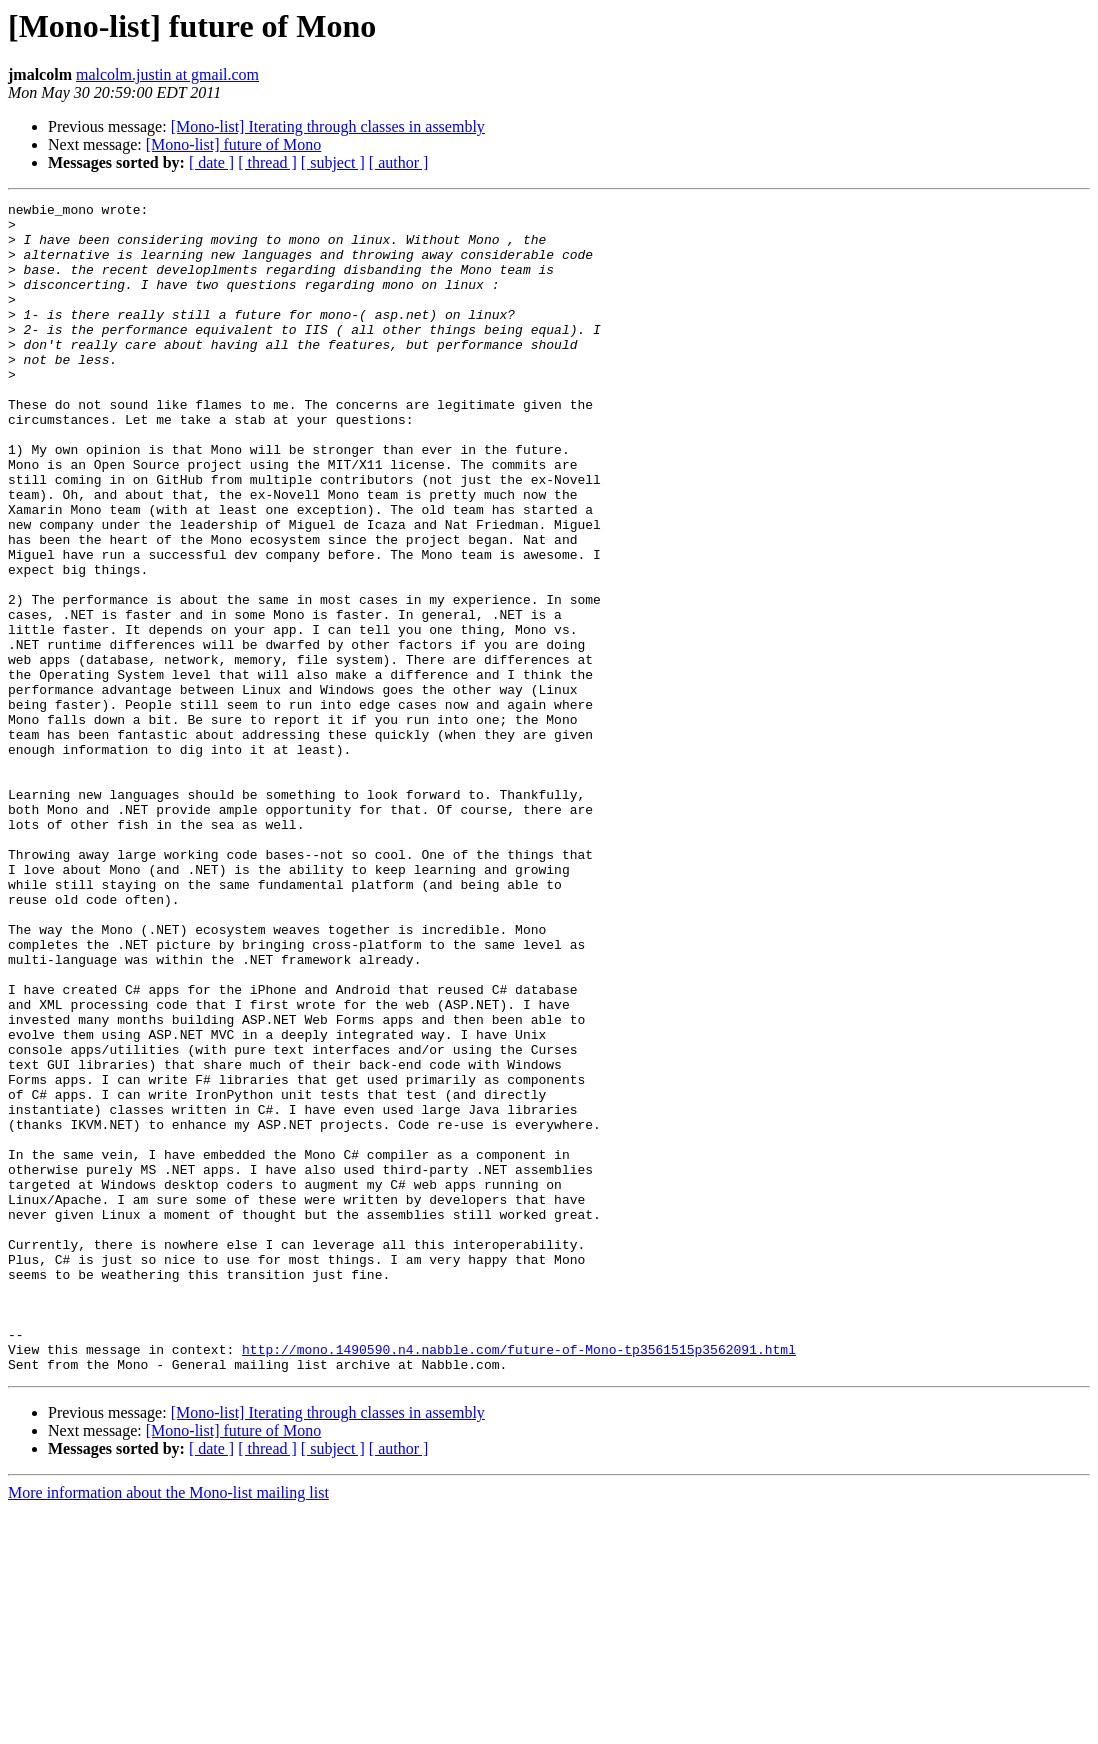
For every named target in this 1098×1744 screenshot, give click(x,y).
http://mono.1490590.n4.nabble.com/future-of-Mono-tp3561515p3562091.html (519, 1580)
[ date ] (211, 162)
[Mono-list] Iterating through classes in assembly (328, 126)
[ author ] (399, 162)
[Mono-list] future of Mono (234, 144)
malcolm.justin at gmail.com (167, 74)
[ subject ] (333, 162)
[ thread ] (267, 162)
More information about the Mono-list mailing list (168, 1726)
